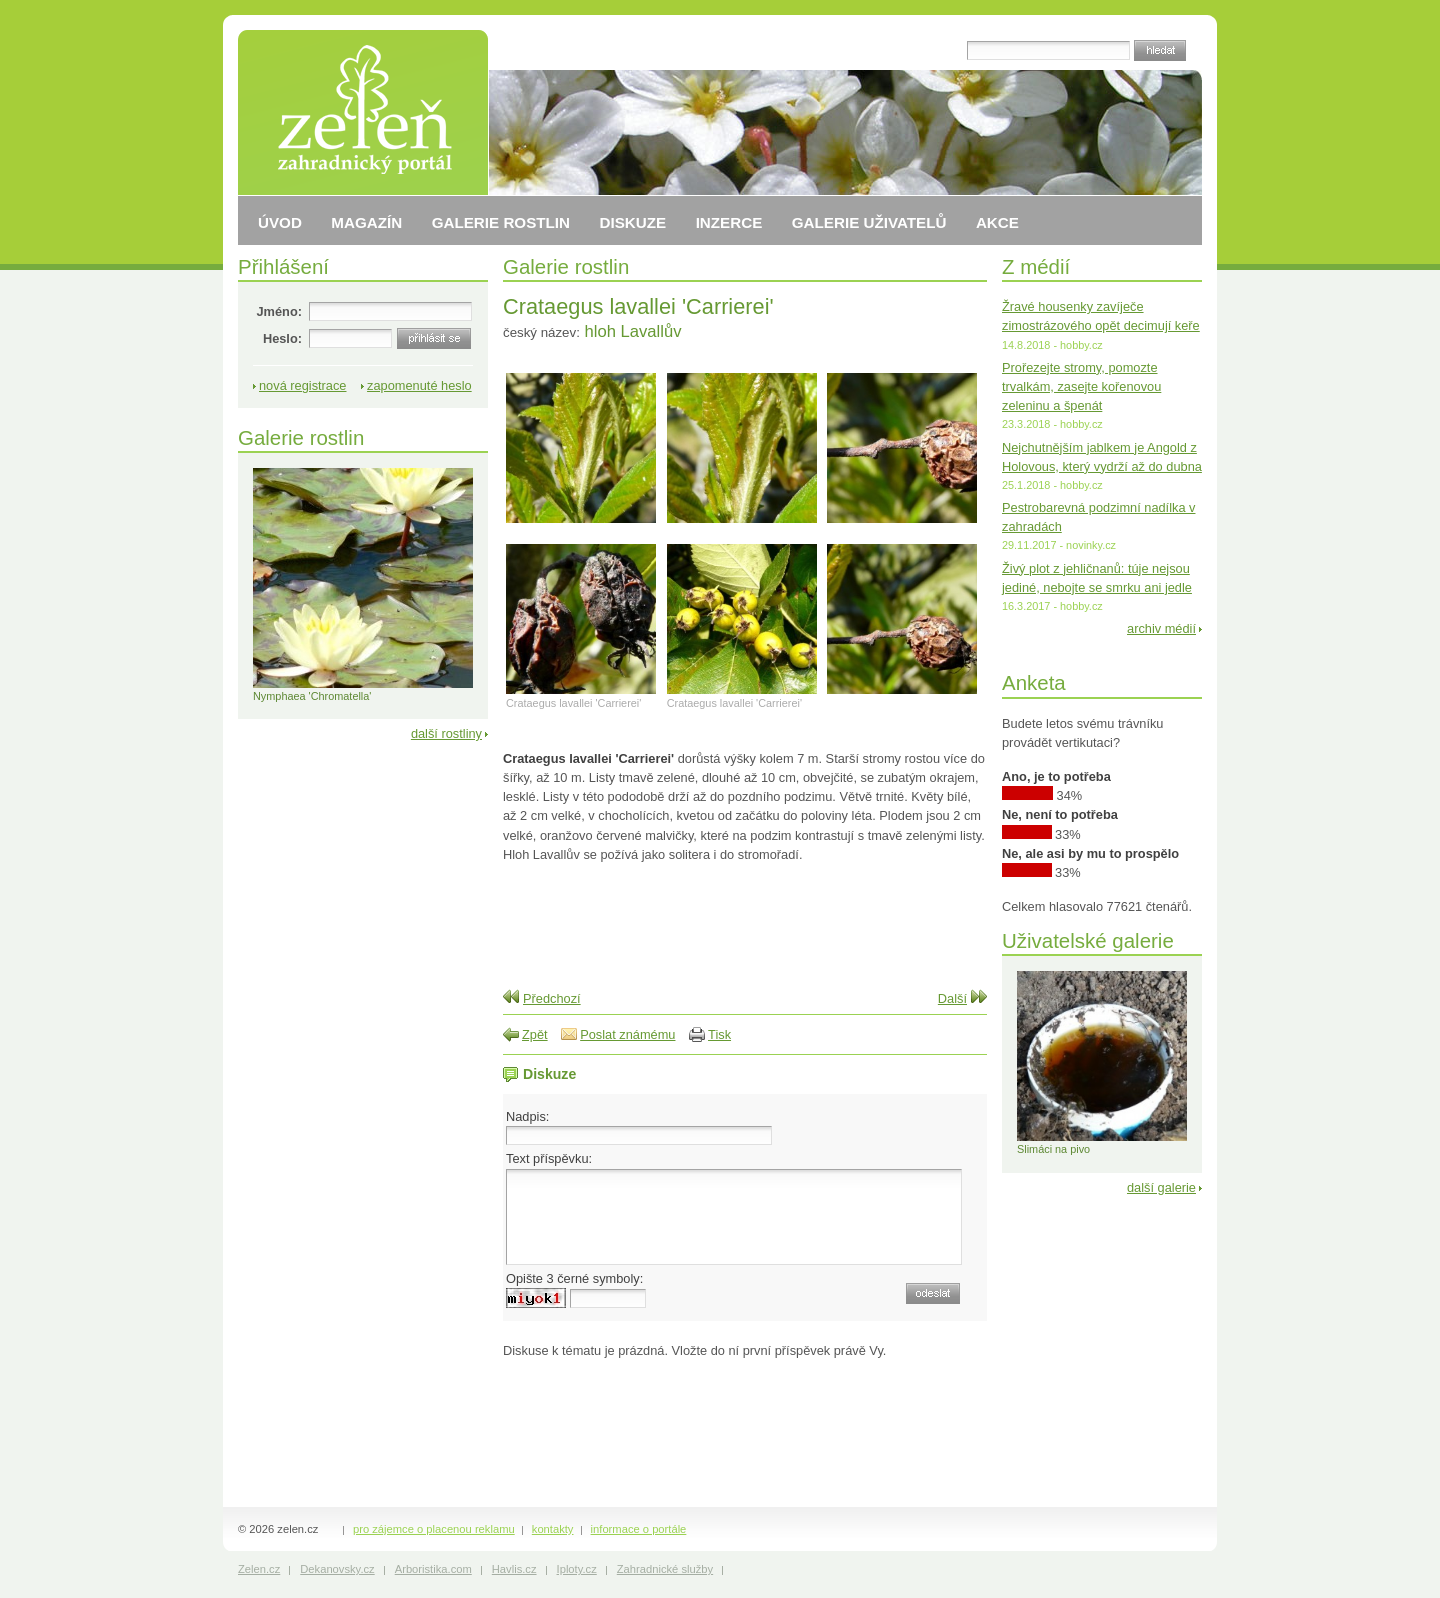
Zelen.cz (259, 1569)
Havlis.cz (514, 1569)
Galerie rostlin (566, 266)
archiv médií (1161, 628)
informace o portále (639, 1529)
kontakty (553, 1529)
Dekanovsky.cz (337, 1569)
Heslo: (282, 338)
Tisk (719, 1034)
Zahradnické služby (665, 1569)
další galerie (1161, 1187)
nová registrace (303, 385)
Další (952, 998)
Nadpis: (527, 1116)
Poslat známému (627, 1034)
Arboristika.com (433, 1569)
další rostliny (446, 733)
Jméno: (279, 311)
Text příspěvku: (549, 1158)
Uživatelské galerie (1088, 940)
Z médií (1036, 266)
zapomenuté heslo (419, 385)
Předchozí (552, 998)
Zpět (535, 1034)
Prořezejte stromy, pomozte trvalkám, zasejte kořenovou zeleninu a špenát (1081, 386)
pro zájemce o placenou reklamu (434, 1529)
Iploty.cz (577, 1569)
